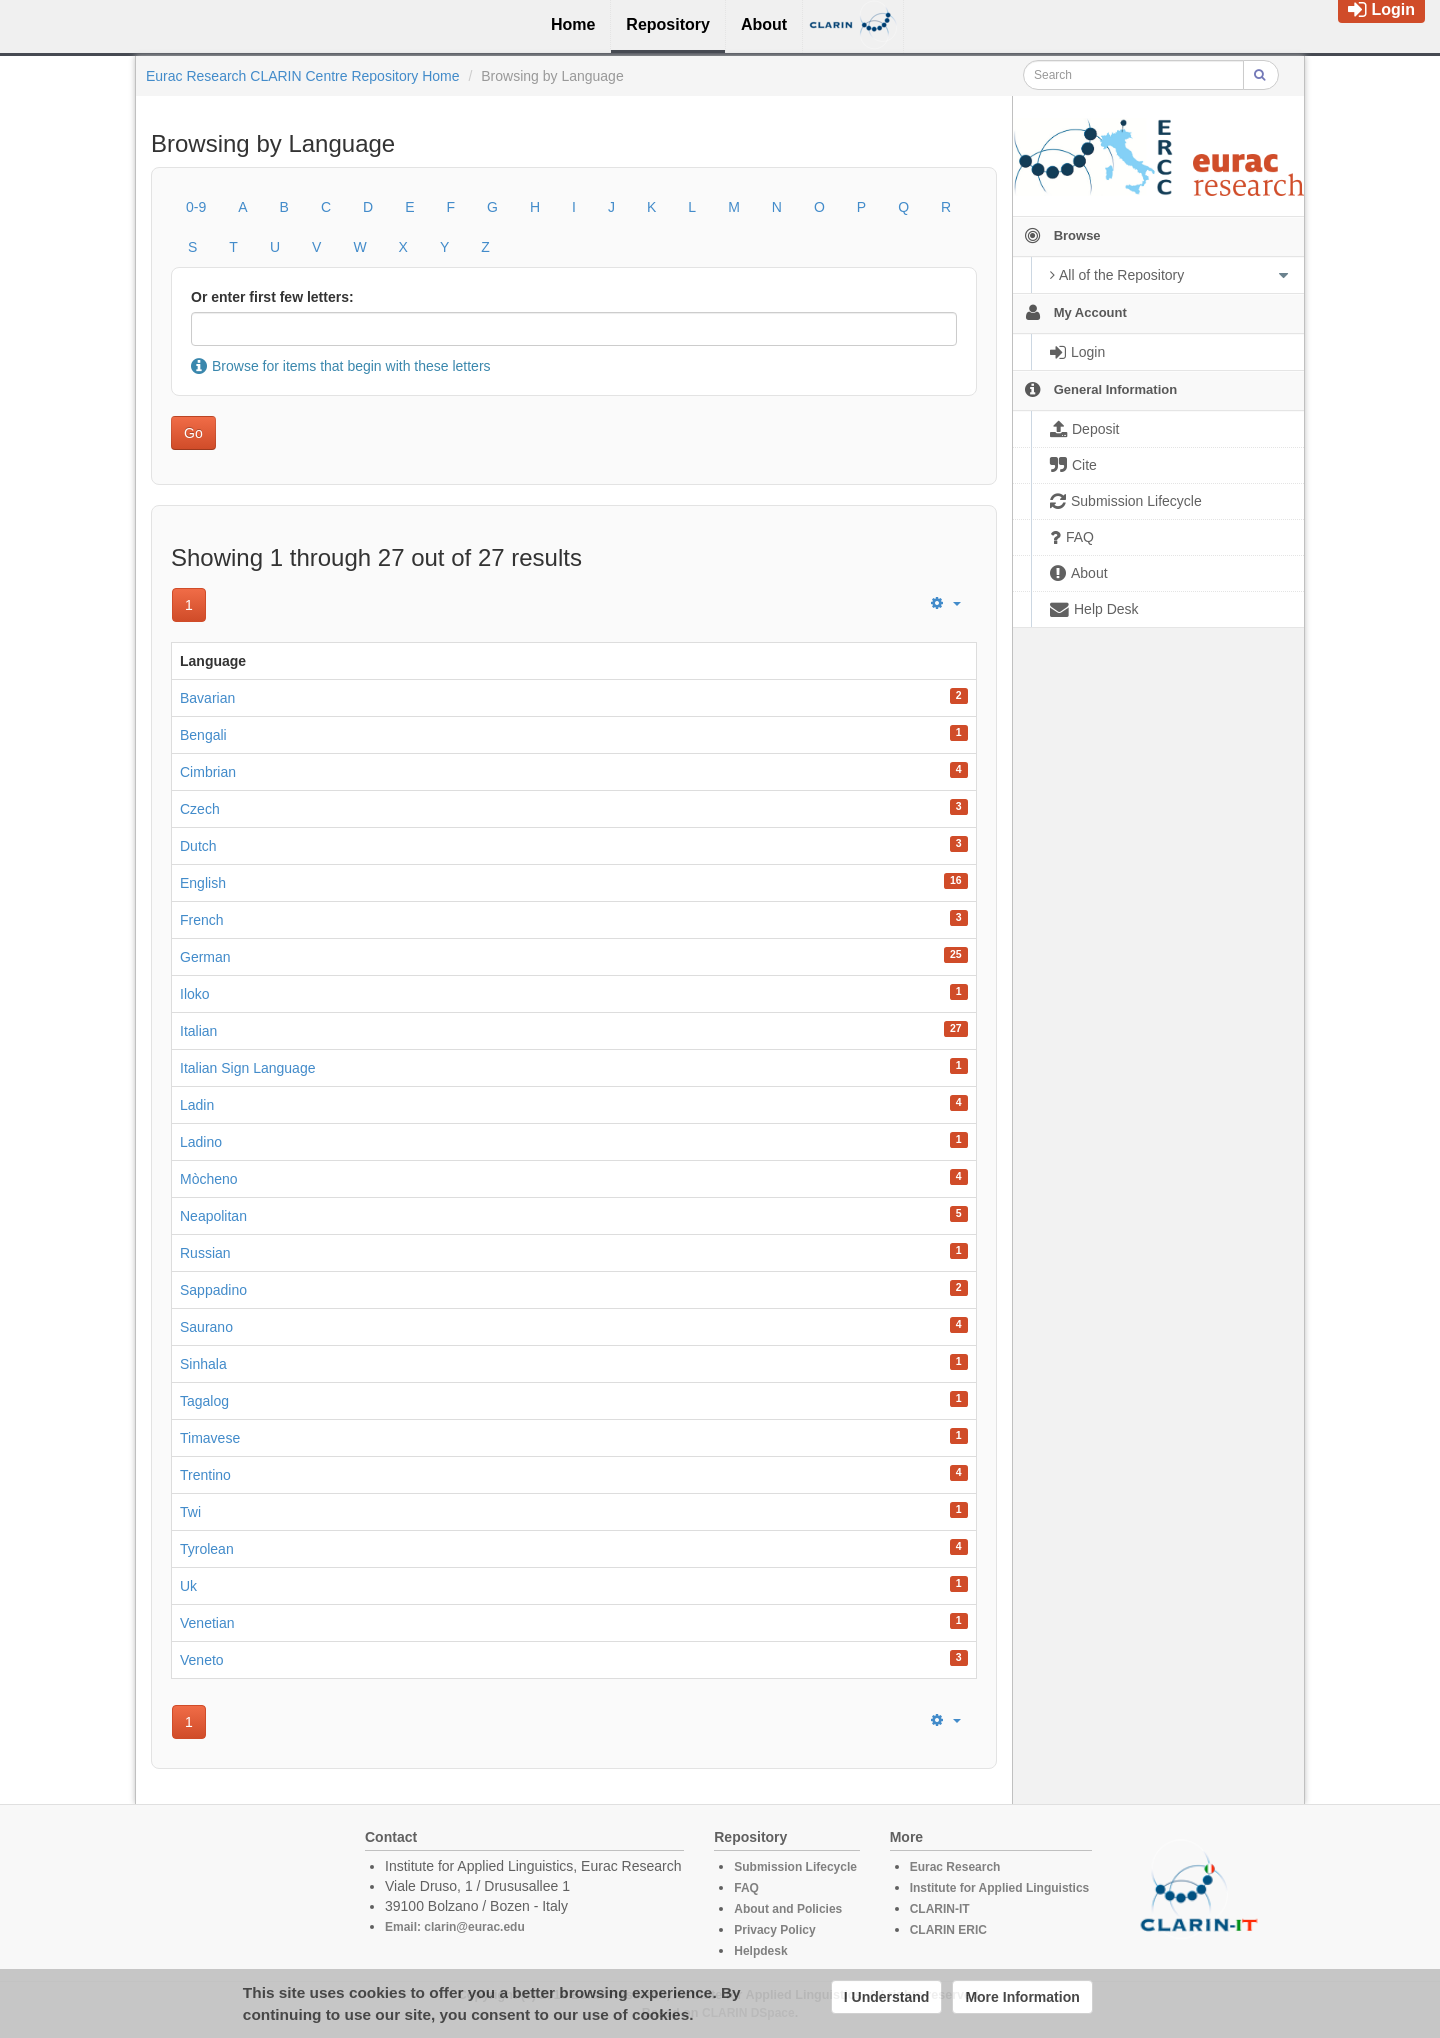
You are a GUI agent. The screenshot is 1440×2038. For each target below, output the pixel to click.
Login (1381, 9)
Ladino (201, 1142)
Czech (200, 809)
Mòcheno (209, 1179)
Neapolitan (213, 1216)
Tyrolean (207, 1549)
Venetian (207, 1623)
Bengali (203, 735)
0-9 (196, 207)
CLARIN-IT (940, 1909)
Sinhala (203, 1364)
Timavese (210, 1438)
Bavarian (207, 698)
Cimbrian (208, 772)
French (202, 920)
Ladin (197, 1105)
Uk (188, 1586)
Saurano (206, 1327)
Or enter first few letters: (272, 297)
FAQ (746, 1888)
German (205, 957)
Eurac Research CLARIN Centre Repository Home (303, 76)
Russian (205, 1253)
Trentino (205, 1475)
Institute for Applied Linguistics (1000, 1888)
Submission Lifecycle (795, 1867)
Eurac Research (955, 1867)
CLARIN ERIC (948, 1930)
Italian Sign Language (247, 1068)
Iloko (195, 994)
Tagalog (204, 1401)
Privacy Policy (774, 1930)
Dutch (198, 846)
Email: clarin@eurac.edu (455, 1927)
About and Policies (788, 1909)
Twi (190, 1512)
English (203, 883)
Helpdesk (760, 1951)
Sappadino (213, 1290)
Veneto (202, 1660)
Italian (198, 1031)
